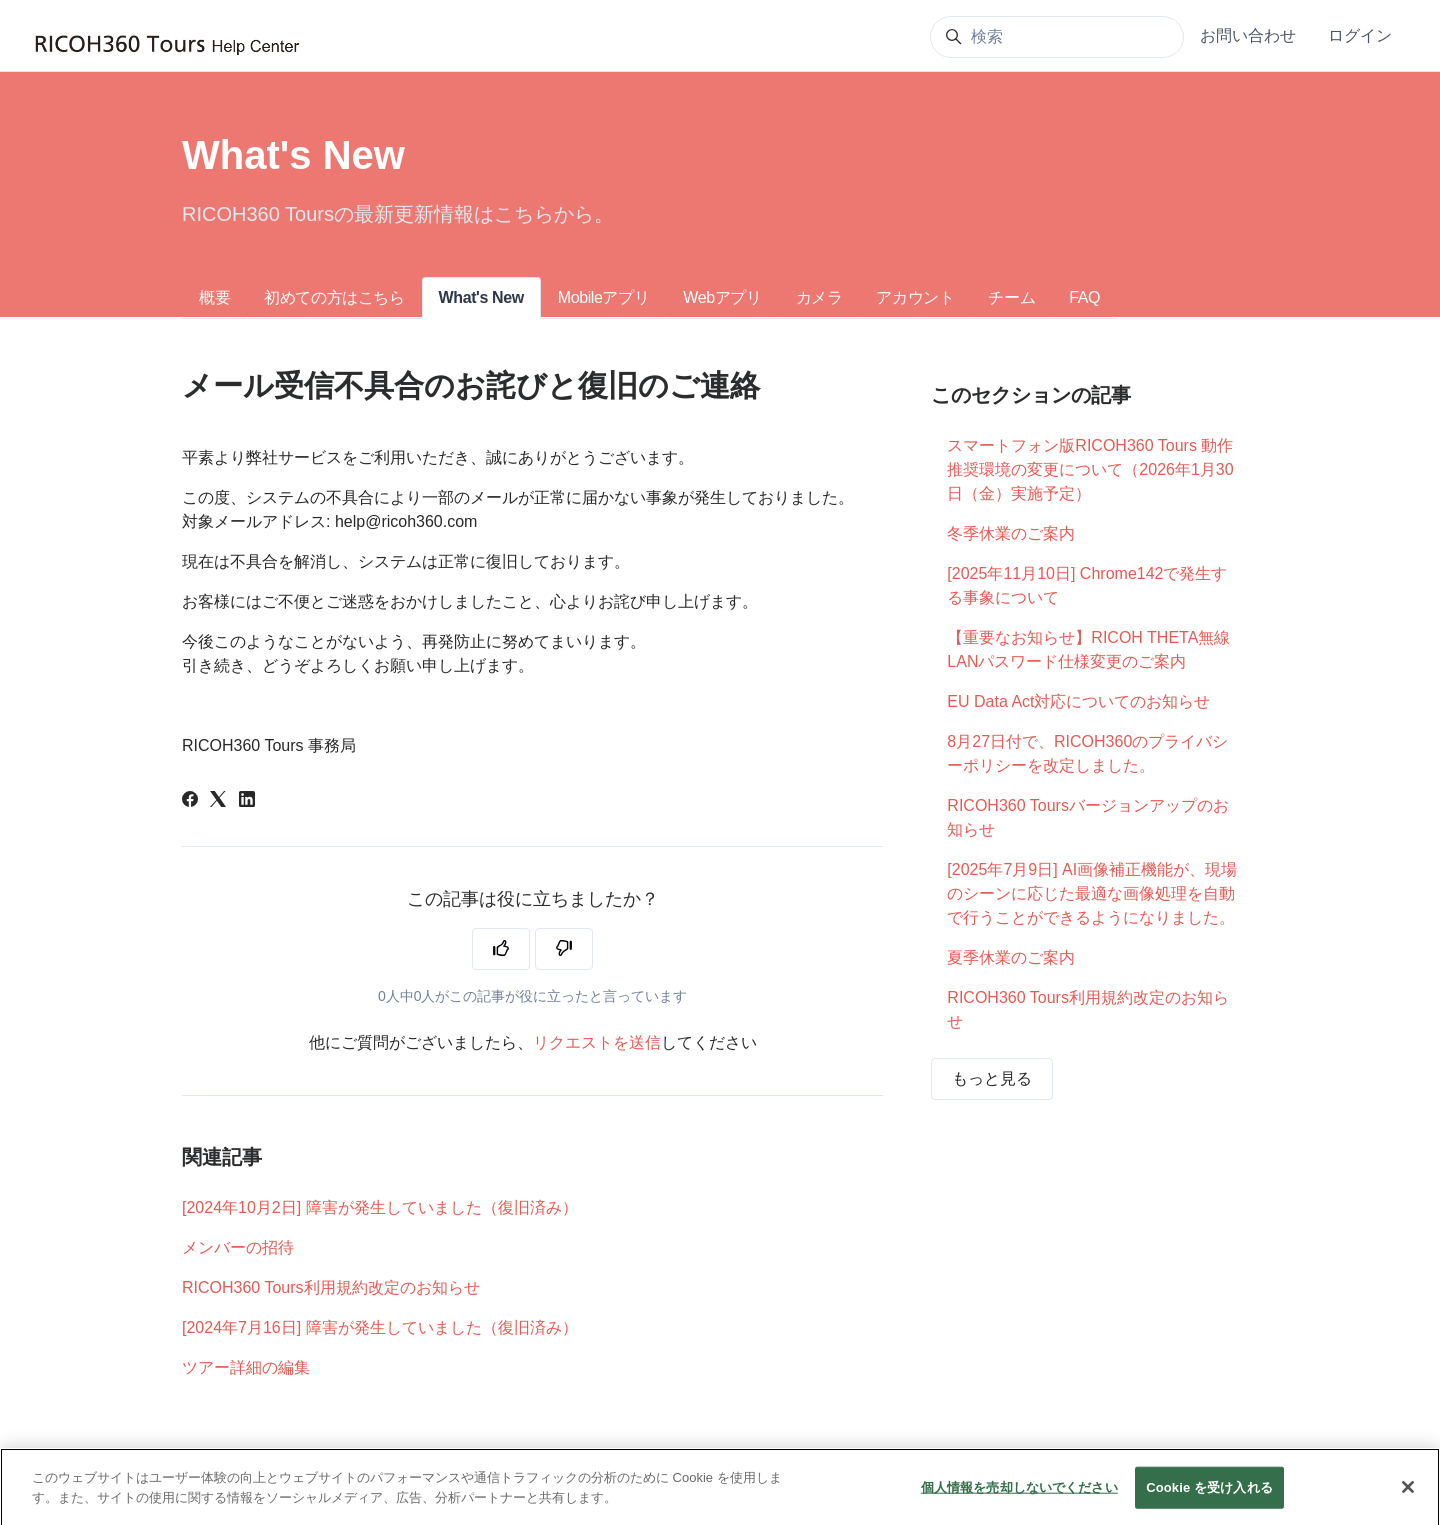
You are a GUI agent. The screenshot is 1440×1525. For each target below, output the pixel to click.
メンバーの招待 (238, 1247)
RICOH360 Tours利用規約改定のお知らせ (331, 1287)
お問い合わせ (1248, 35)
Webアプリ (722, 297)
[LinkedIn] (247, 801)
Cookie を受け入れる (1209, 1501)
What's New (481, 297)
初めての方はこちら (334, 297)
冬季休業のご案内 (1011, 533)
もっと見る (992, 1078)
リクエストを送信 (597, 1042)
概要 (214, 297)
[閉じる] (1408, 1502)
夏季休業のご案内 (1011, 957)
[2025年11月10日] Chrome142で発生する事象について (1087, 585)
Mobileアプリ (604, 297)
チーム (1011, 297)
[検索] (1057, 37)
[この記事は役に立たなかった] (564, 949)
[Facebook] (190, 801)
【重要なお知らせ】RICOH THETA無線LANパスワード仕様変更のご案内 (1088, 649)
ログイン (1360, 35)
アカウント (915, 297)
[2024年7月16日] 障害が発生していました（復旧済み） (380, 1327)
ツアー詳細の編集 (246, 1367)
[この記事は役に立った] (501, 949)
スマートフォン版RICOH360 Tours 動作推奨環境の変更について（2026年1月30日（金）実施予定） (1090, 469)
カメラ (819, 297)
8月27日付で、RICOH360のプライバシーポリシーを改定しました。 (1087, 753)
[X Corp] (218, 801)
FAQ (1084, 297)
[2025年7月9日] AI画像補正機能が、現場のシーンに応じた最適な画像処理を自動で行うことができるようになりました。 (1092, 893)
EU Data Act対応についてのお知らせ (1078, 701)
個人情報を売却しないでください (1019, 1501)
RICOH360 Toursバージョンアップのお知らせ (1088, 817)
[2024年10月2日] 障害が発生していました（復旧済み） (380, 1207)
